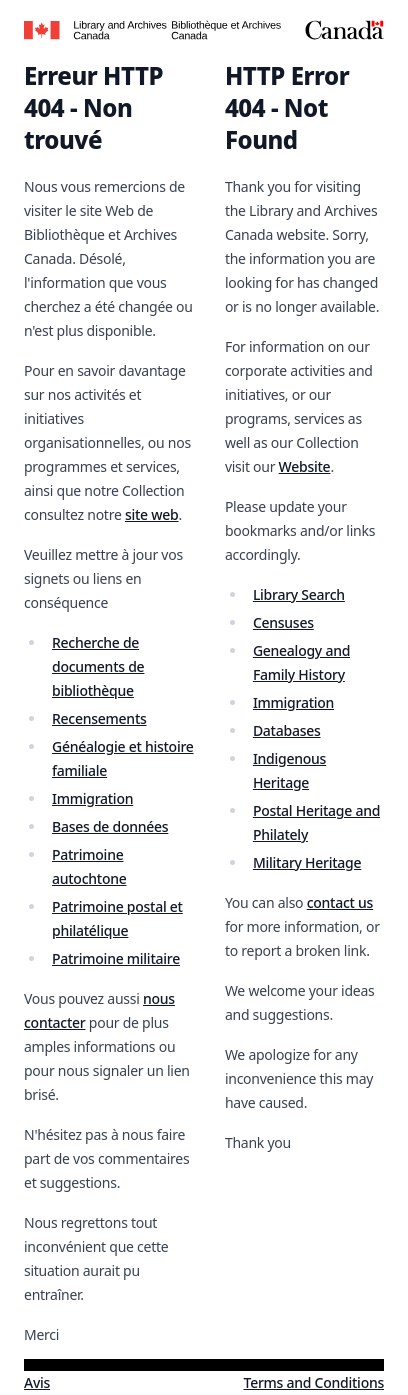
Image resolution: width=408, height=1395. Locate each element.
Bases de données (110, 826)
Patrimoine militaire (116, 958)
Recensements (99, 718)
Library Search (299, 594)
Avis (37, 1382)
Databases (287, 730)
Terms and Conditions (314, 1382)
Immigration (92, 798)
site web (152, 514)
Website (305, 466)
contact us (340, 902)
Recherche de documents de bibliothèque (98, 666)
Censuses (283, 622)
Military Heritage (307, 862)
